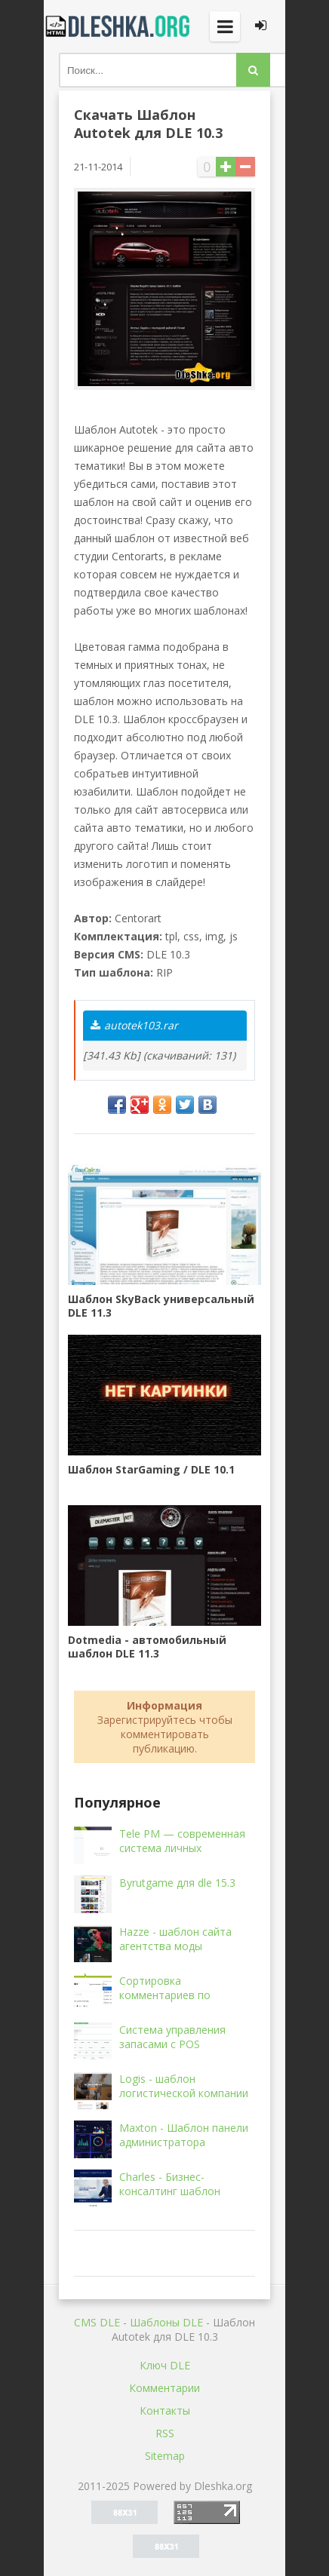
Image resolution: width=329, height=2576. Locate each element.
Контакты (165, 2410)
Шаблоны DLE (166, 2322)
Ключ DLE (165, 2365)
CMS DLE (97, 2322)
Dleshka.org (119, 26)
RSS (164, 2433)
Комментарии (164, 2388)
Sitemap (165, 2456)
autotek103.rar (134, 1025)
